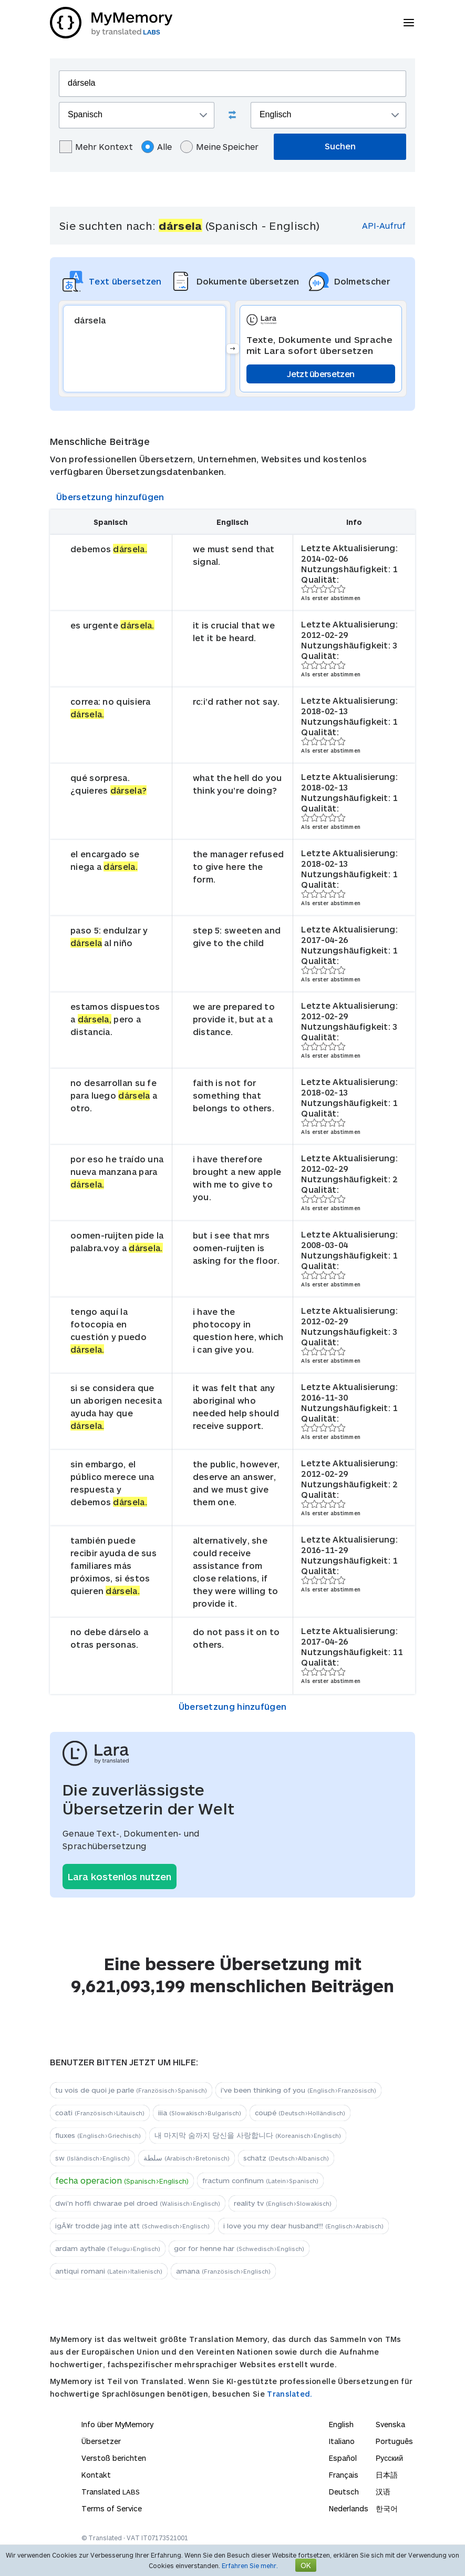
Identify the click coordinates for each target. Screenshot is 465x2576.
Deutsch (344, 2491)
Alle (156, 146)
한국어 (387, 2508)
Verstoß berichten (113, 2457)
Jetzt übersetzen (320, 374)
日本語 (387, 2474)
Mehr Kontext (96, 146)
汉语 (383, 2491)
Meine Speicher (219, 146)
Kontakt (96, 2474)
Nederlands (348, 2508)
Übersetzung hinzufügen (110, 497)
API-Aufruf (384, 225)
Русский (389, 2457)
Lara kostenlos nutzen (119, 1876)
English (341, 2424)
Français (343, 2474)
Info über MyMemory (117, 2424)
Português (394, 2441)
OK (306, 2565)
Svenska (390, 2424)
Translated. (289, 2393)
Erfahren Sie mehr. (250, 2565)
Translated (110, 2491)
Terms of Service (111, 2508)
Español (343, 2457)
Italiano (342, 2441)
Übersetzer (101, 2441)
